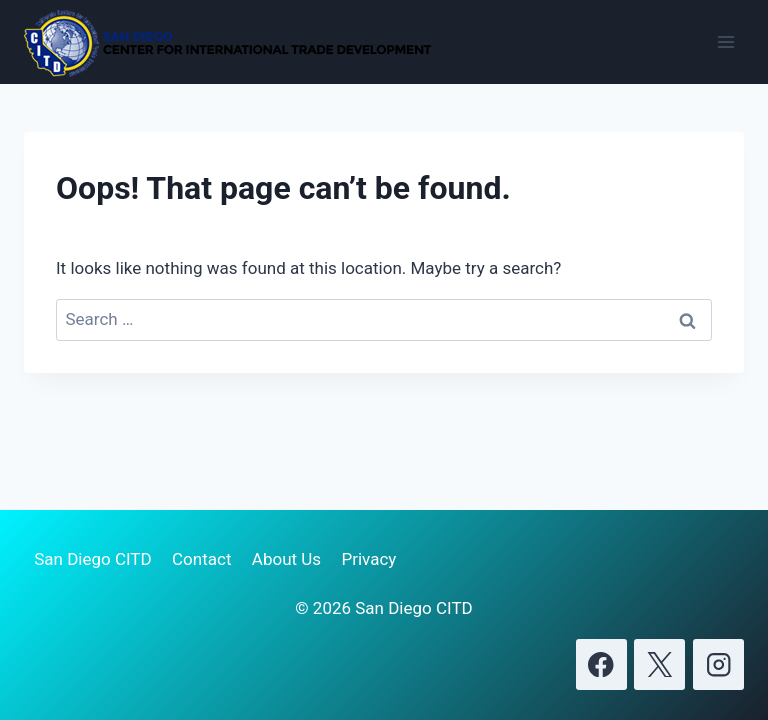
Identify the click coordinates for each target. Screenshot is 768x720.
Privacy (368, 559)
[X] (659, 664)
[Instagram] (718, 664)
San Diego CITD (92, 559)
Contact (201, 559)
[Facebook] (601, 664)
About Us (286, 559)
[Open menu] (725, 41)
